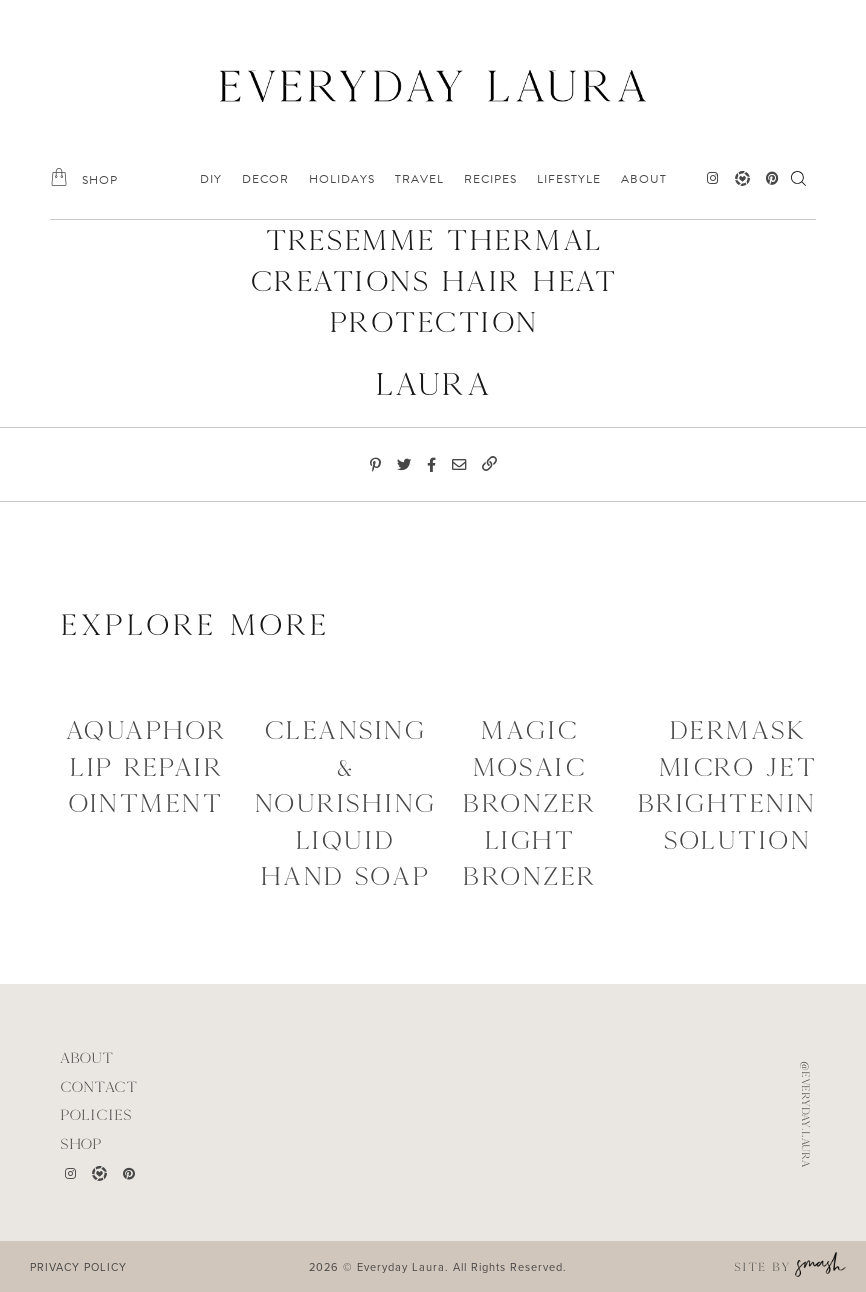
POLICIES (96, 1114)
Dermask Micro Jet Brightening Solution (737, 784)
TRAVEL (419, 179)
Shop (81, 1143)
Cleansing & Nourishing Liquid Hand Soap (345, 803)
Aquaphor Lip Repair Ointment (146, 766)
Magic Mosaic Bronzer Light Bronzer (529, 803)
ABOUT (644, 179)
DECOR (265, 179)
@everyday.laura (806, 1114)
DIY (211, 179)
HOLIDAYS (342, 179)
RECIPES (490, 179)
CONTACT (99, 1086)
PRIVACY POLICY (78, 1267)
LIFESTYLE (569, 179)
